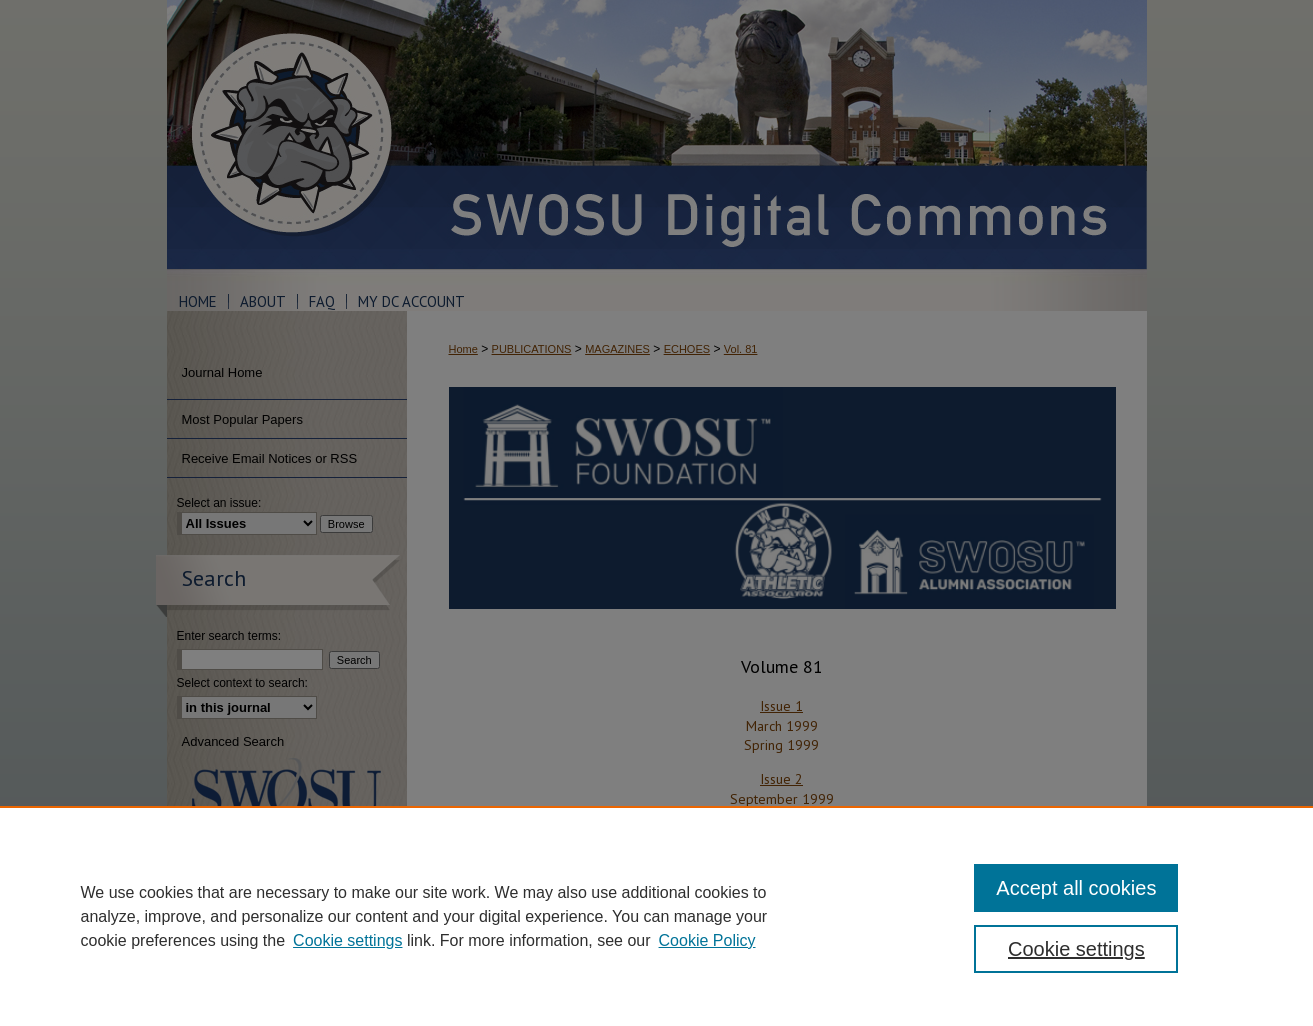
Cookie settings (347, 940)
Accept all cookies (1076, 888)
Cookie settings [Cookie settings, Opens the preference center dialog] (1076, 949)
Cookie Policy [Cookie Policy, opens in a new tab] (707, 940)
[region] (656, 916)
